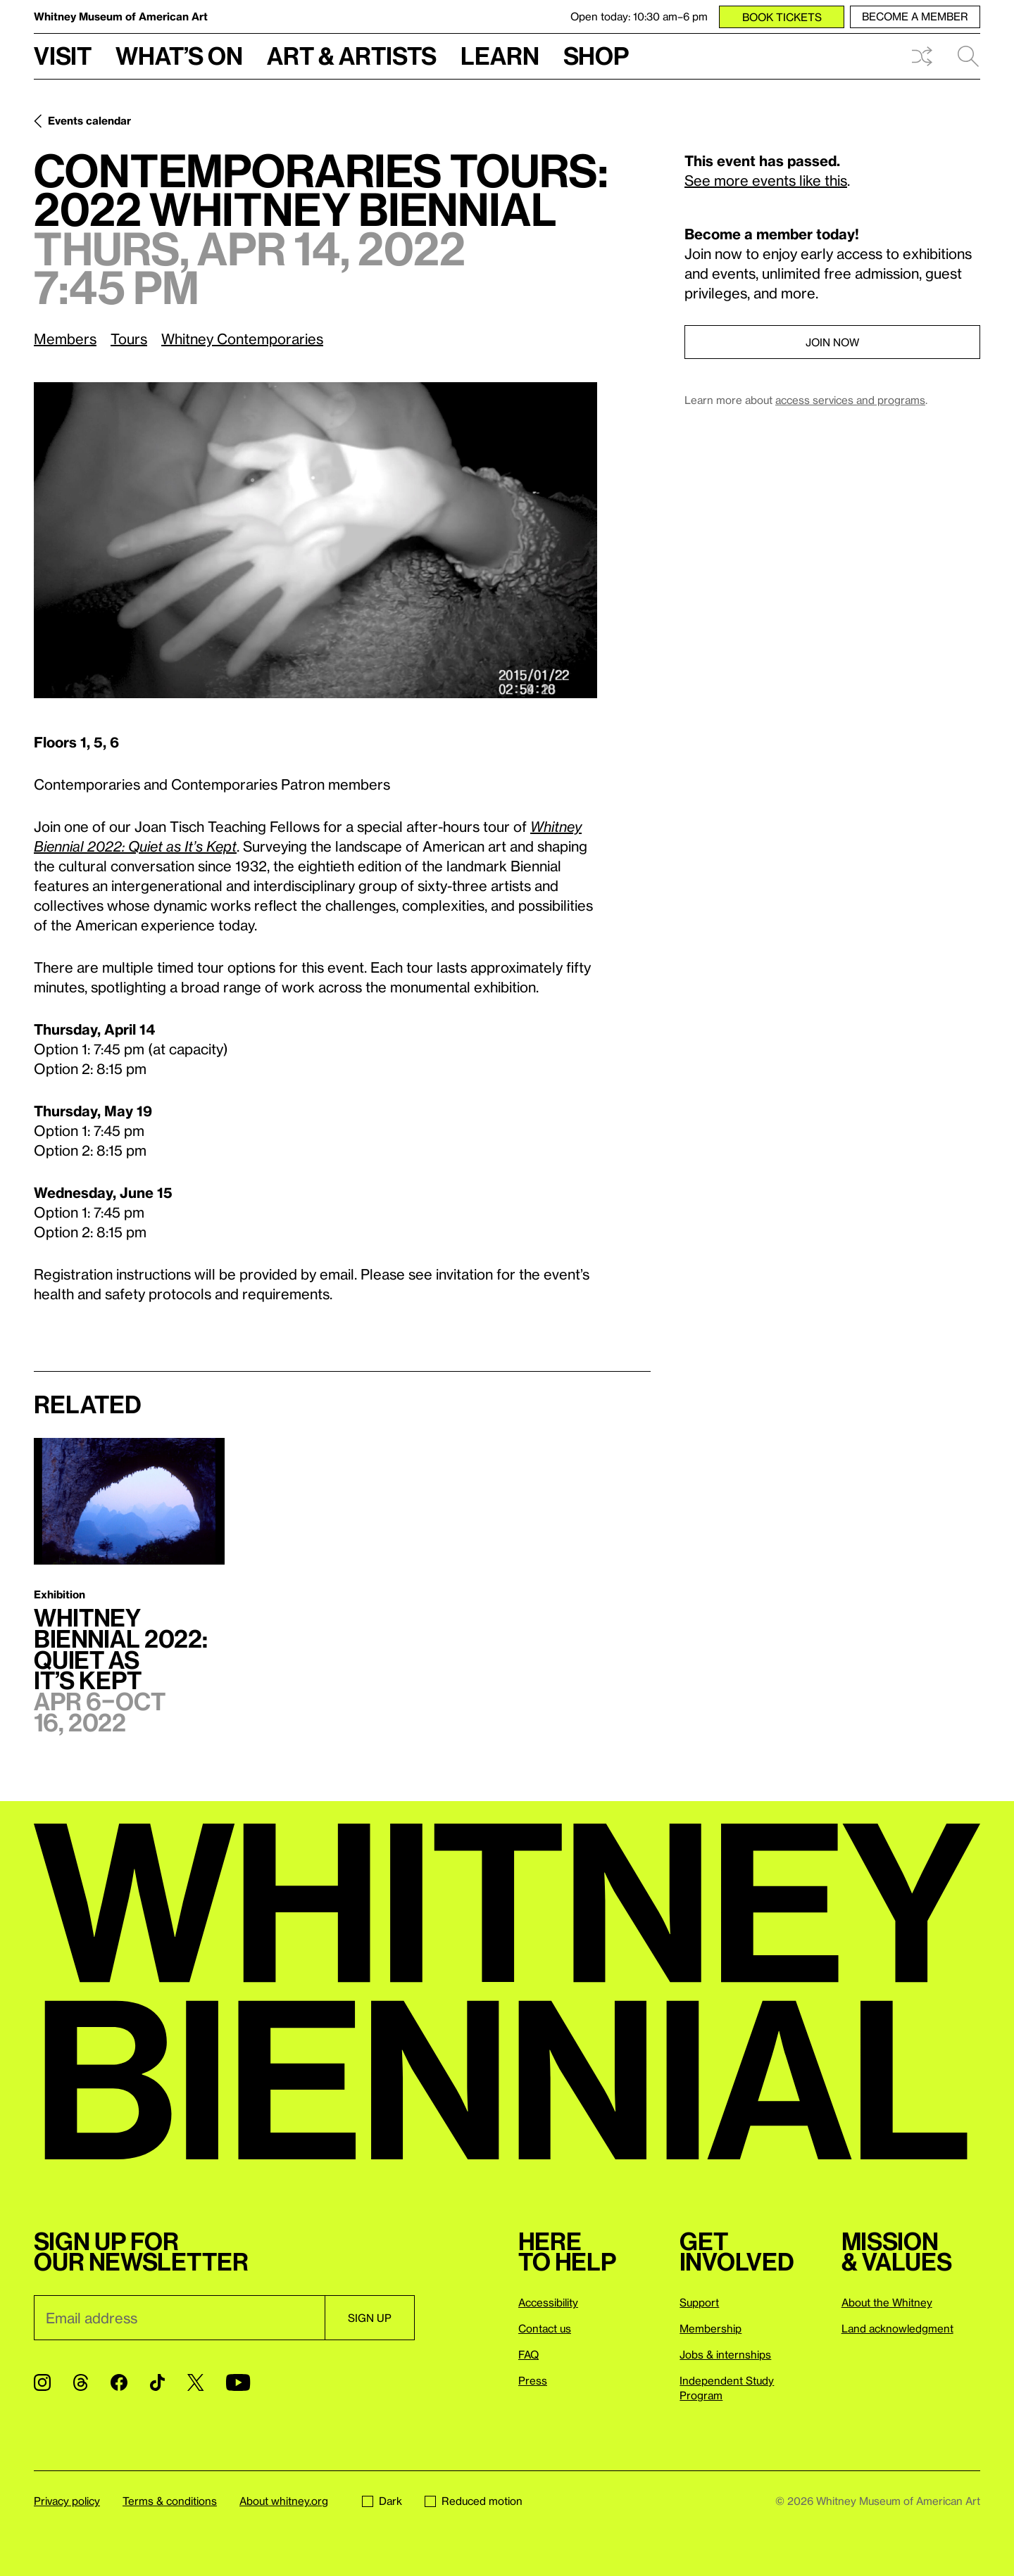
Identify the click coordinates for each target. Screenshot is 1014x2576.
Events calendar (89, 120)
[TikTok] (157, 2382)
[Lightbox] (315, 540)
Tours (129, 338)
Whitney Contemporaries (242, 338)
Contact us (544, 2328)
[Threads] (80, 2382)
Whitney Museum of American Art (121, 16)
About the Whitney (886, 2302)
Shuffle (921, 56)
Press (532, 2380)
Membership (710, 2328)
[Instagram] (42, 2382)
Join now (832, 342)
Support (699, 2302)
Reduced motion (473, 2500)
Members (65, 338)
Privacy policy (67, 2500)
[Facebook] (119, 2382)
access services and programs (850, 399)
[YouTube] (238, 2382)
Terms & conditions (170, 2500)
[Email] (179, 2317)
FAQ (528, 2354)
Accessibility (548, 2302)
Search (968, 56)
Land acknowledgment (897, 2328)
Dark (382, 2500)
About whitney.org (283, 2500)
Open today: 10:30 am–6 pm (639, 16)
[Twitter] (195, 2382)
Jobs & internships (725, 2354)
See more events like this (765, 180)
